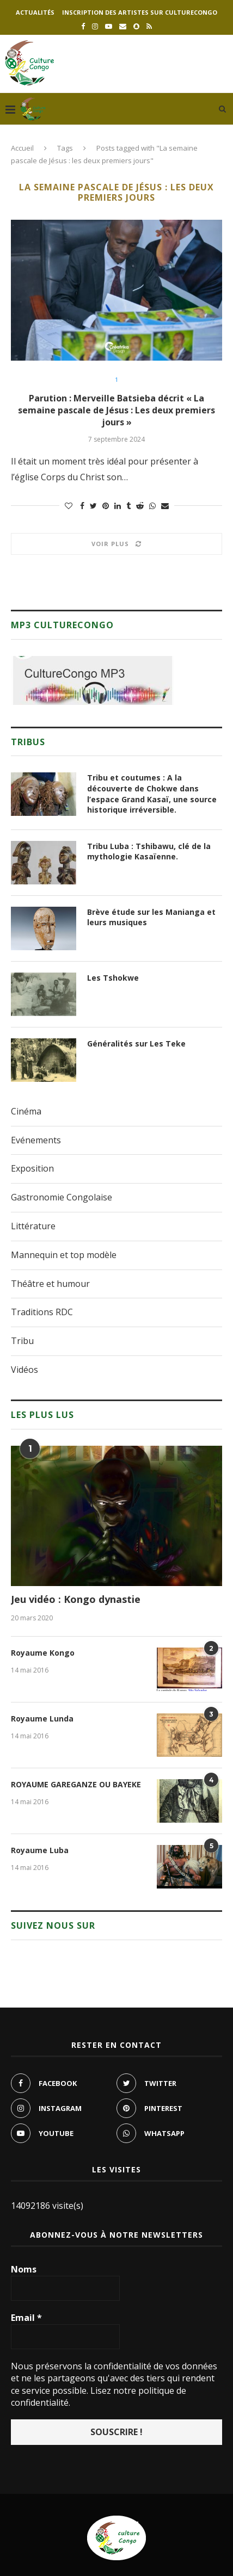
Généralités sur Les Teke (136, 1043)
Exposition (32, 1168)
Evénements (36, 1140)
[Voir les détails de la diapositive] (92, 680)
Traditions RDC (42, 1312)
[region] (92, 680)
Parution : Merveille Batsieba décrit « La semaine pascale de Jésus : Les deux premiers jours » (116, 410)
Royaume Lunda (42, 1718)
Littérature (33, 1226)
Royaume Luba (40, 1850)
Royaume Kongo (43, 1653)
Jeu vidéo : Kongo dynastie (75, 1599)
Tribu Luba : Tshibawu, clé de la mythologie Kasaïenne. (149, 851)
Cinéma (26, 1111)
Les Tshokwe (113, 978)
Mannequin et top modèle (63, 1255)
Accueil (22, 148)
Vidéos (24, 1370)
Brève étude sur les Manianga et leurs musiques (151, 917)
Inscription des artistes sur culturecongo (139, 12)
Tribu (22, 1341)
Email (26, 2318)
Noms (23, 2269)
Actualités (35, 12)
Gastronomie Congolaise (61, 1197)
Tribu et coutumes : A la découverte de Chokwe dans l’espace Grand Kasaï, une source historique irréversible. (152, 793)
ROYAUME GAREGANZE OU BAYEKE (76, 1784)
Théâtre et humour (50, 1284)
